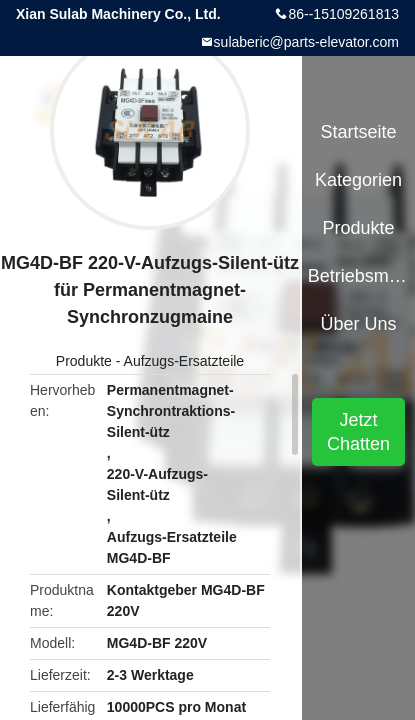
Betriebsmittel (359, 276)
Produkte (84, 361)
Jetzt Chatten (358, 432)
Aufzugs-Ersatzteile (184, 361)
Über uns (359, 324)
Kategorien (358, 180)
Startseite (359, 132)
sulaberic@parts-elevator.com (306, 42)
